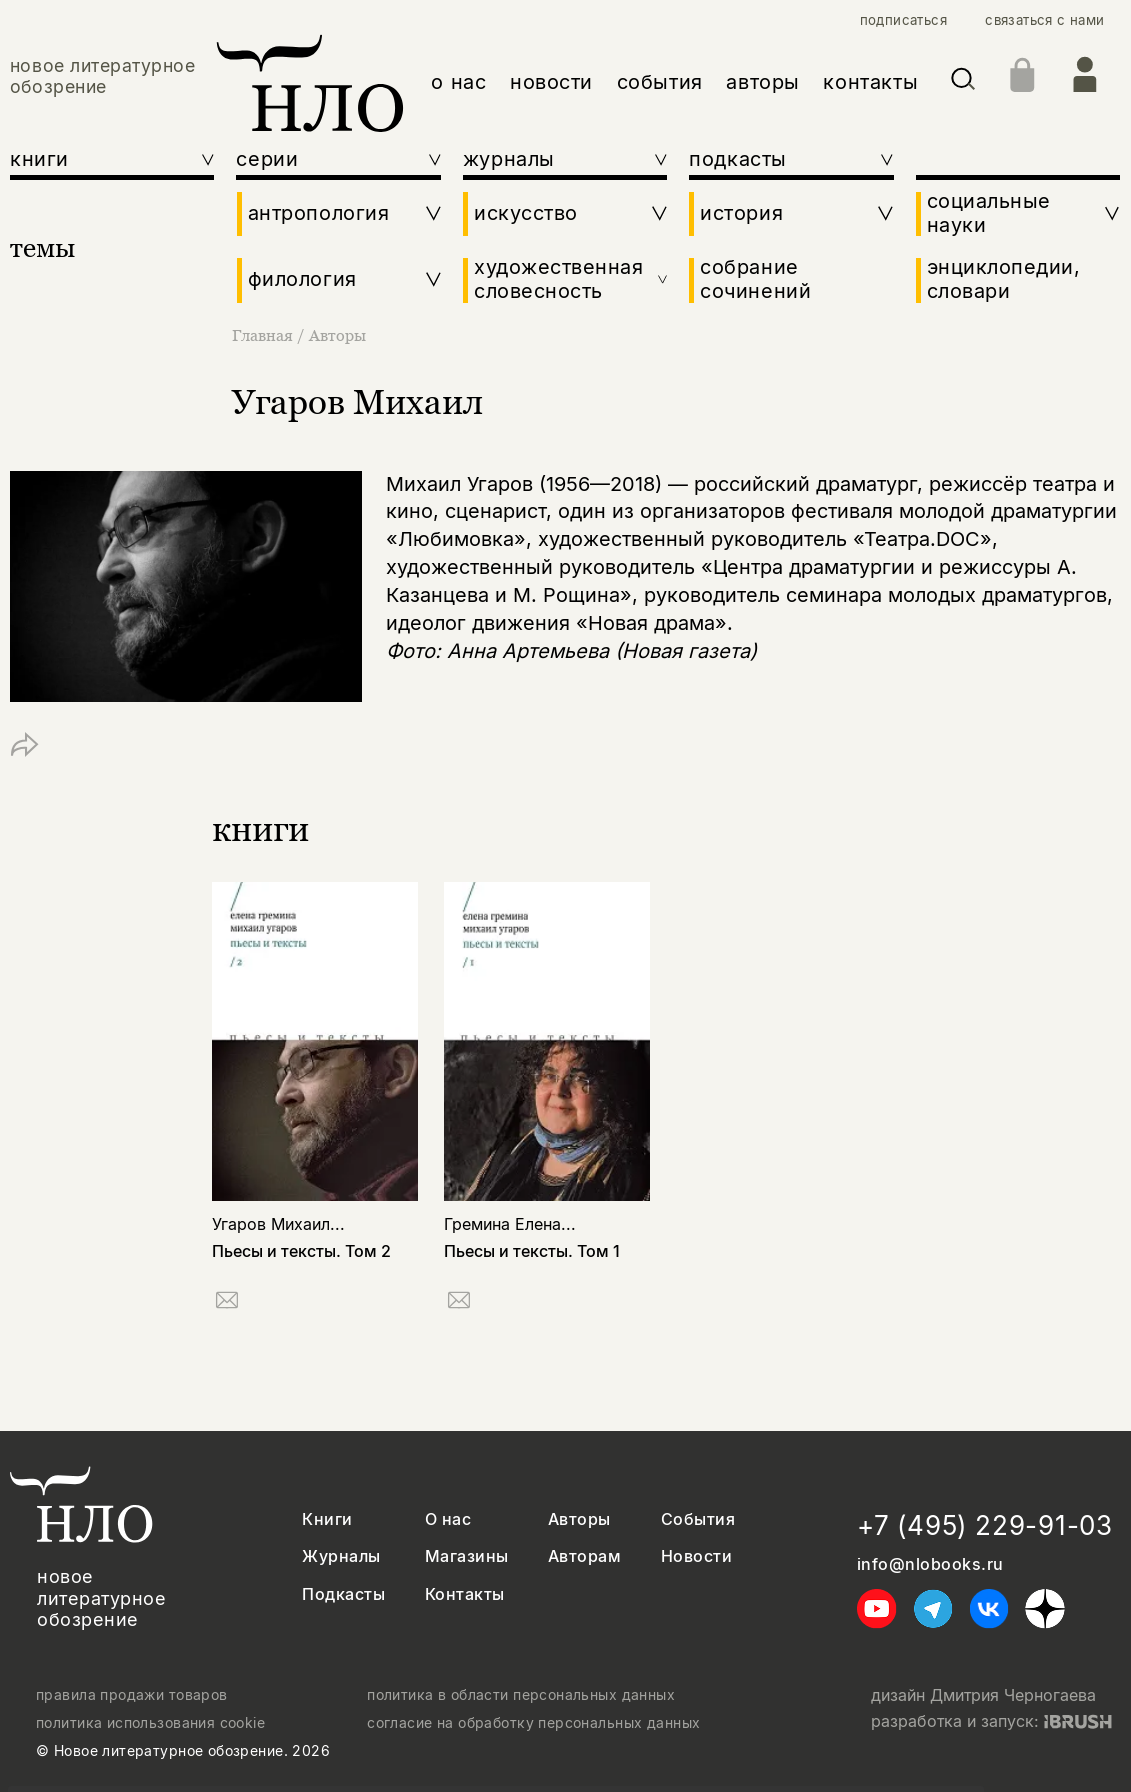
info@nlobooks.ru (930, 1564)
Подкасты (343, 1594)
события (660, 82)
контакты (870, 82)
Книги (327, 1519)
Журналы (341, 1556)
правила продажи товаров (132, 1695)
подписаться (903, 20)
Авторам (584, 1556)
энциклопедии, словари (1004, 279)
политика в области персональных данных (521, 1695)
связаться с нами (1044, 20)
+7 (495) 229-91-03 (985, 1525)
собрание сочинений (755, 279)
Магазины (467, 1556)
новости (551, 82)
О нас (448, 1519)
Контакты (465, 1594)
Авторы (337, 335)
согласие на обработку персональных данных (533, 1723)
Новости (696, 1556)
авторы (763, 82)
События (698, 1519)
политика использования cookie (150, 1723)
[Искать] (963, 82)
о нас (458, 82)
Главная (264, 335)
